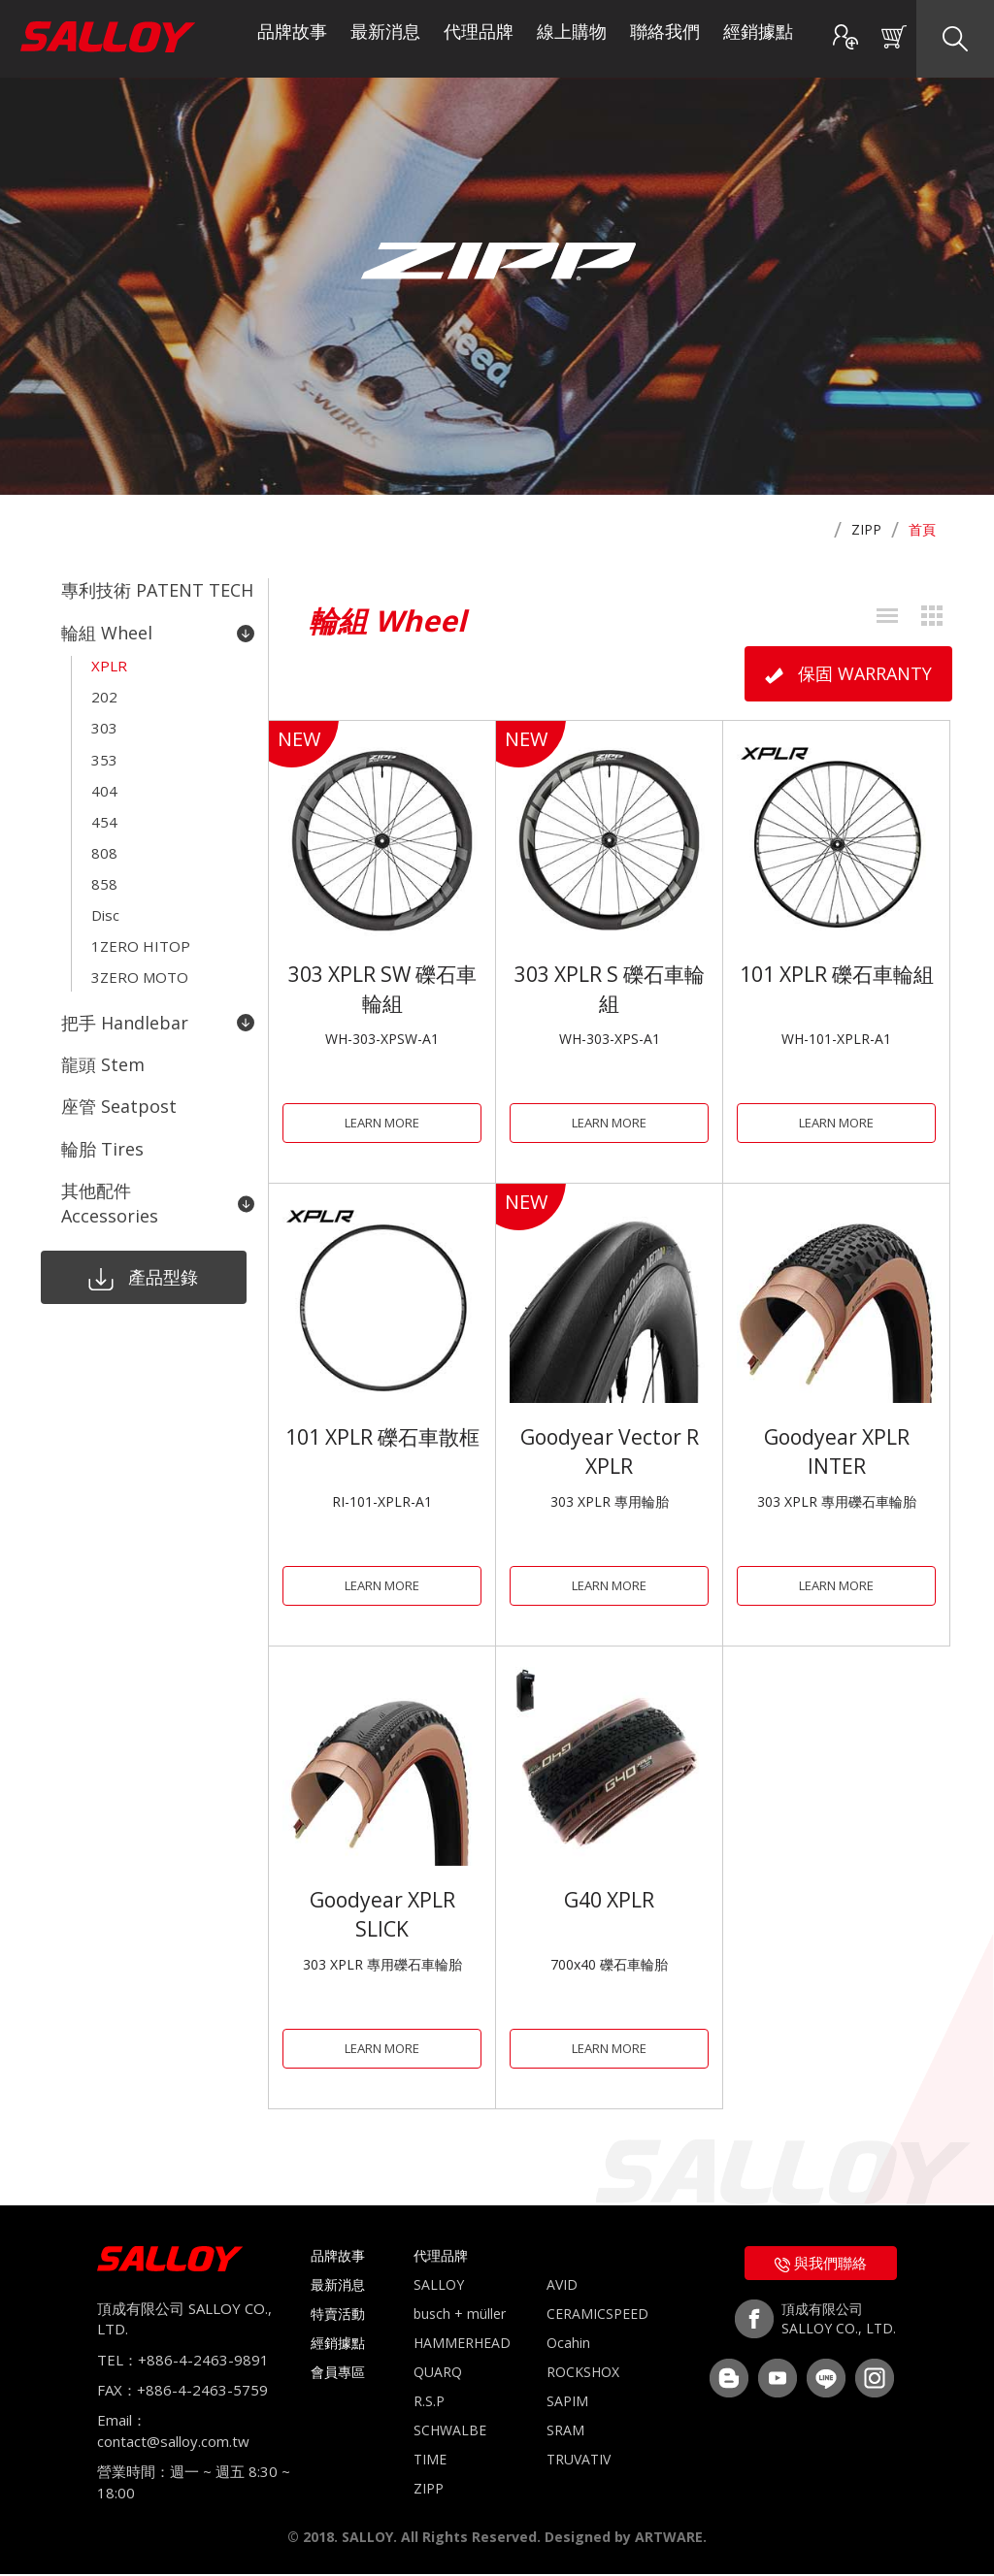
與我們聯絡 (821, 2264)
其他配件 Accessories (157, 1158)
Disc (105, 888)
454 (104, 803)
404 (104, 775)
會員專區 (338, 2373)
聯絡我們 (665, 38)
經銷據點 (758, 38)
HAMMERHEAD (462, 2344)
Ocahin (568, 2344)
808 (104, 831)
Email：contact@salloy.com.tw (173, 2433)
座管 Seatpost (119, 1067)
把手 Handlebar (157, 987)
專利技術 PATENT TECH (157, 590)
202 (104, 689)
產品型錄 (138, 1232)
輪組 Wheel (157, 629)
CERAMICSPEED (597, 2315)
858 (104, 860)
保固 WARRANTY (848, 673)
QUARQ (438, 2373)
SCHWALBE (450, 2432)
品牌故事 (292, 38)
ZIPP (866, 529)
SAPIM (567, 2403)
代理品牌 (479, 38)
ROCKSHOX (583, 2373)
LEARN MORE (382, 1122)
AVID (562, 2286)
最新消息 (385, 38)
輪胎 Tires (102, 1107)
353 (104, 746)
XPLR (109, 660)
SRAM (565, 2432)
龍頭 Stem (103, 1027)
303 (104, 718)
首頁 (922, 529)
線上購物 (572, 38)
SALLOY (439, 2286)
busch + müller (460, 2315)
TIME (430, 2461)
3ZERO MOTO (139, 946)
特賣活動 (338, 2315)
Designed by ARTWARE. (626, 2538)
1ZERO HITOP (140, 918)
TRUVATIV (579, 2461)
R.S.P (429, 2403)
